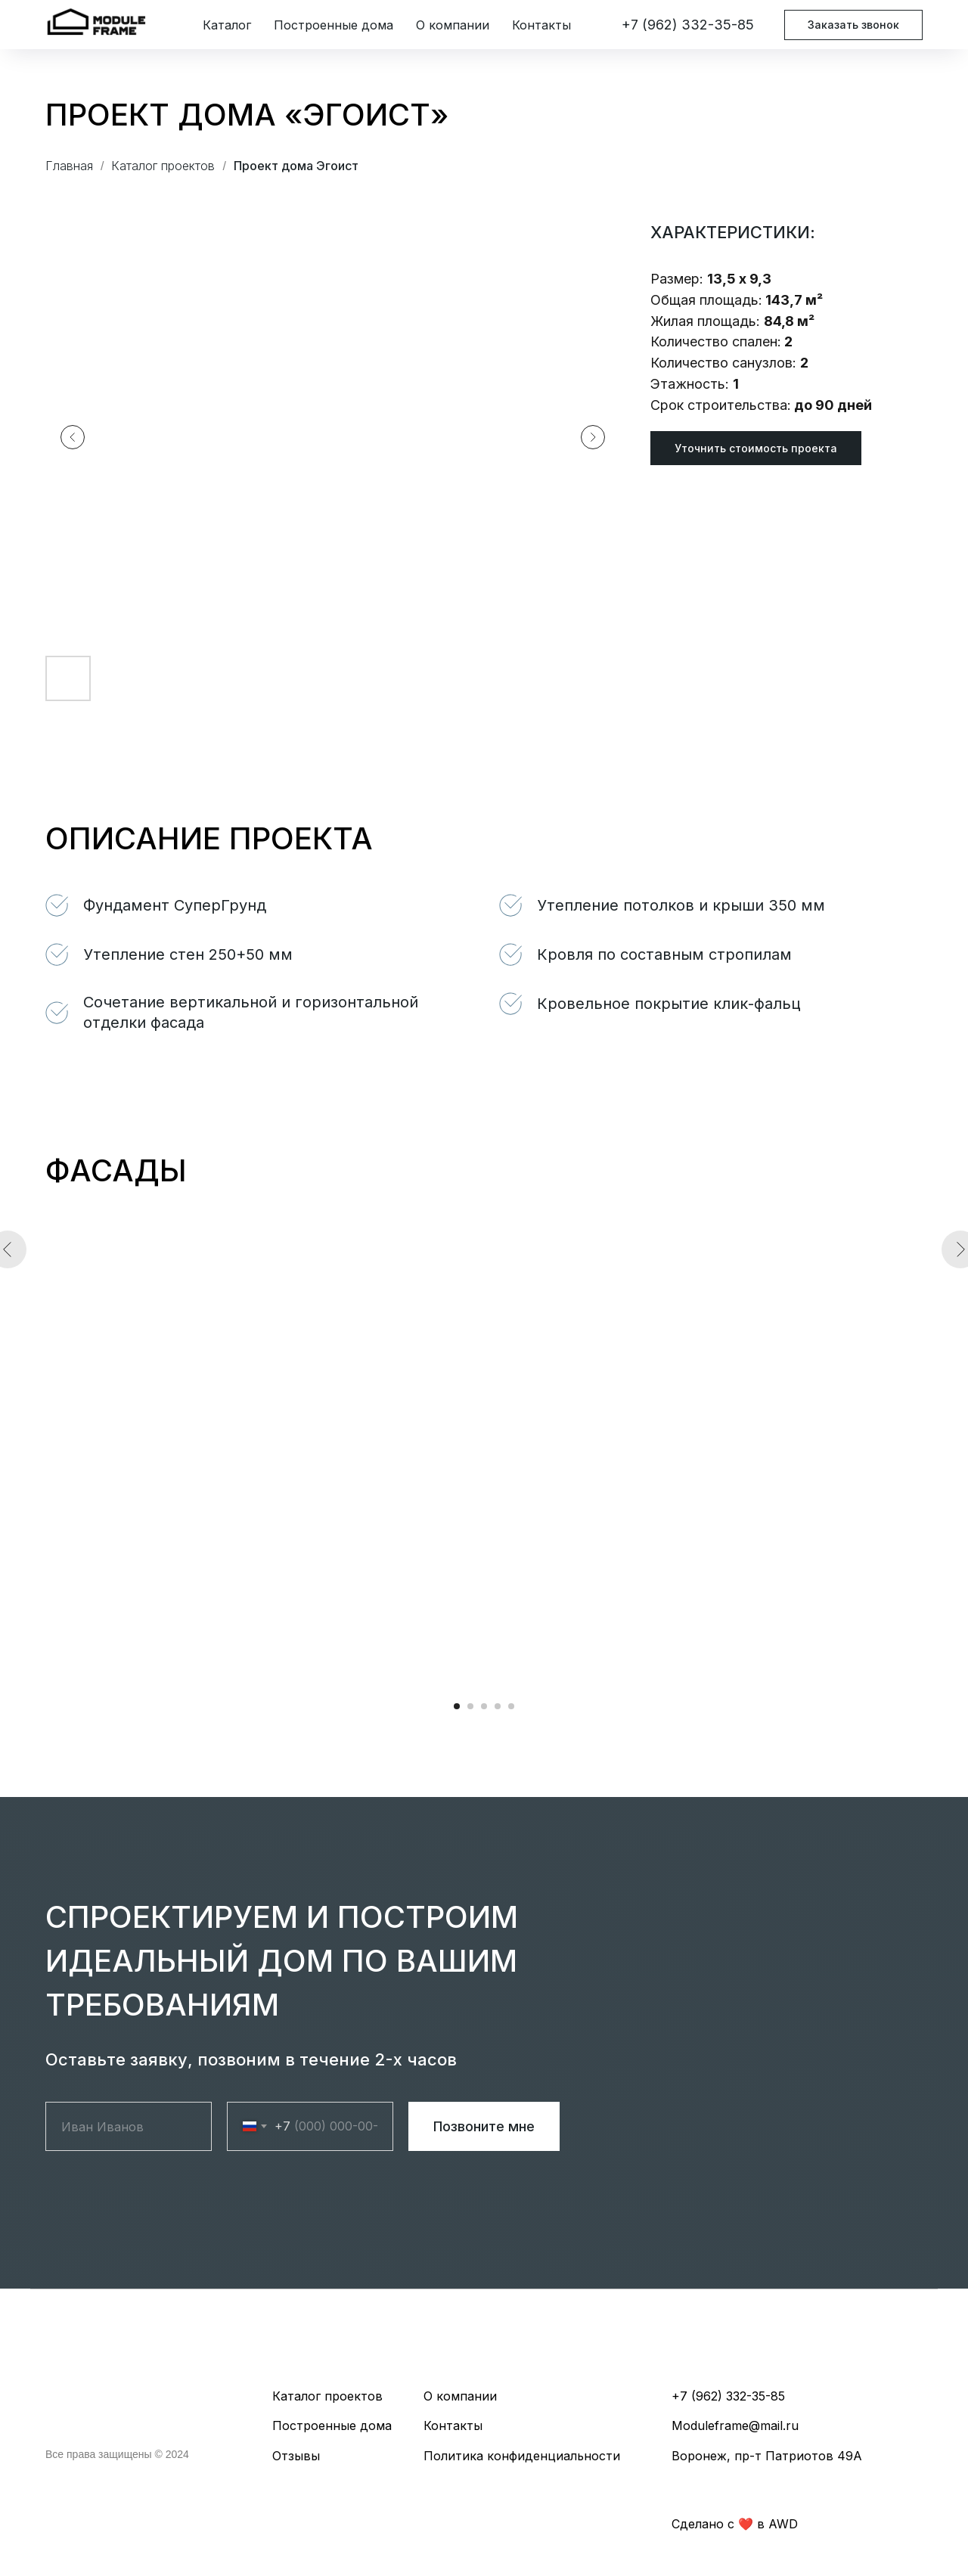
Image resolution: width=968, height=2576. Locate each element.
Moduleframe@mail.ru (735, 2425)
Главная (69, 166)
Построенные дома (333, 25)
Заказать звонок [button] (853, 24)
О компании (452, 25)
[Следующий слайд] (593, 437)
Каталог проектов (163, 166)
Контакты (541, 25)
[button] (755, 448)
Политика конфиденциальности (522, 2455)
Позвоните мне (484, 2126)
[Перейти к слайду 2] (470, 1706)
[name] (128, 2126)
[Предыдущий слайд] (72, 437)
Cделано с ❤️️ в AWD (735, 2523)
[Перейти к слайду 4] (498, 1706)
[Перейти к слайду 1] (457, 1706)
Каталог (227, 25)
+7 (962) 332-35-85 (688, 25)
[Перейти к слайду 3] (484, 1706)
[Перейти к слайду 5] (511, 1706)
